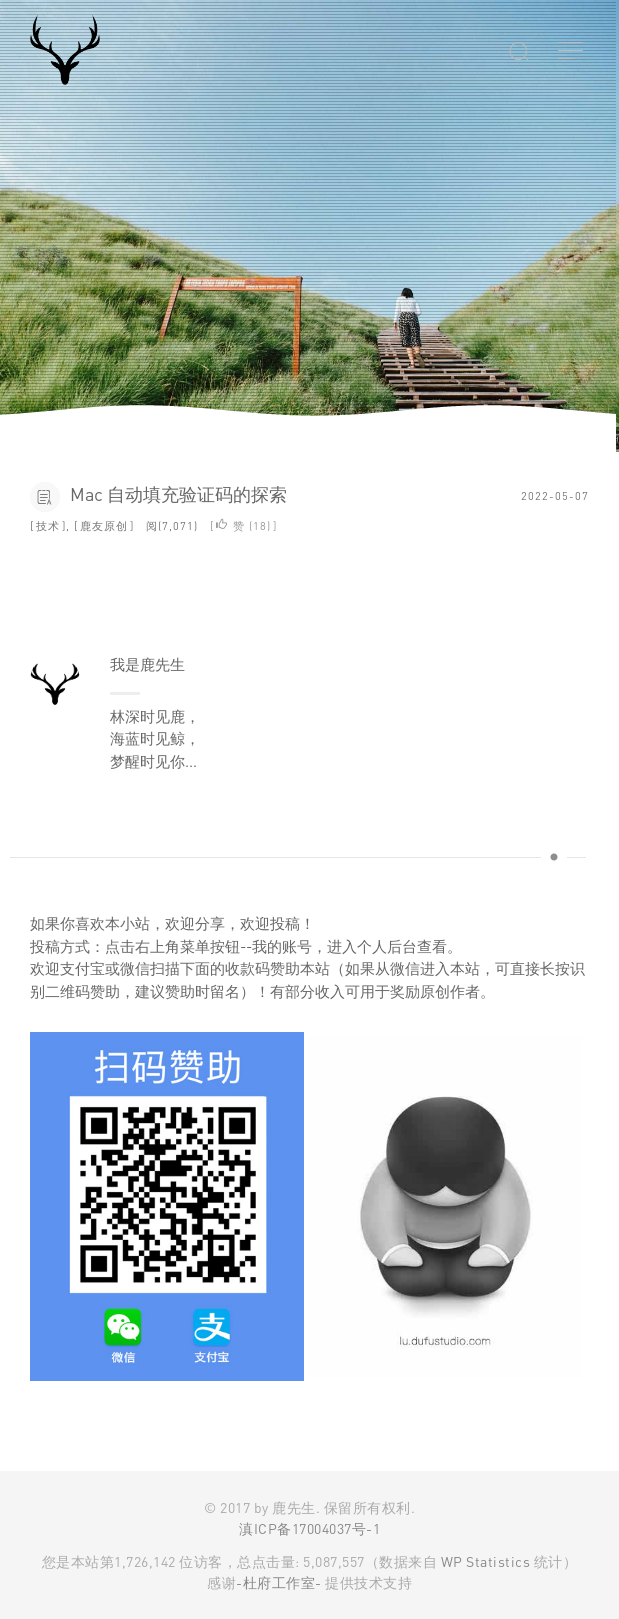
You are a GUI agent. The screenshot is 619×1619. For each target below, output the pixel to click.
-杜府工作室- (279, 1582)
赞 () (243, 525)
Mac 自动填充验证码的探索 (178, 494)
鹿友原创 (104, 525)
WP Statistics (485, 1561)
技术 (48, 525)
